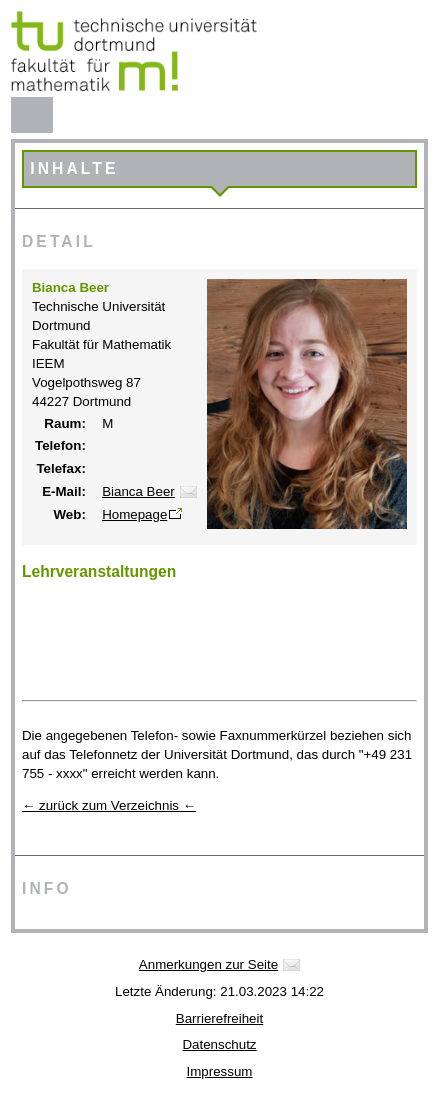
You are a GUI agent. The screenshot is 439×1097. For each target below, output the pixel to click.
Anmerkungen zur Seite (208, 964)
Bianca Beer (138, 491)
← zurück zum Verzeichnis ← (109, 805)
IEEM (48, 363)
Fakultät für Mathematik (101, 344)
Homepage (134, 514)
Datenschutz (219, 1044)
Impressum (220, 1071)
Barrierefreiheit (219, 1018)
